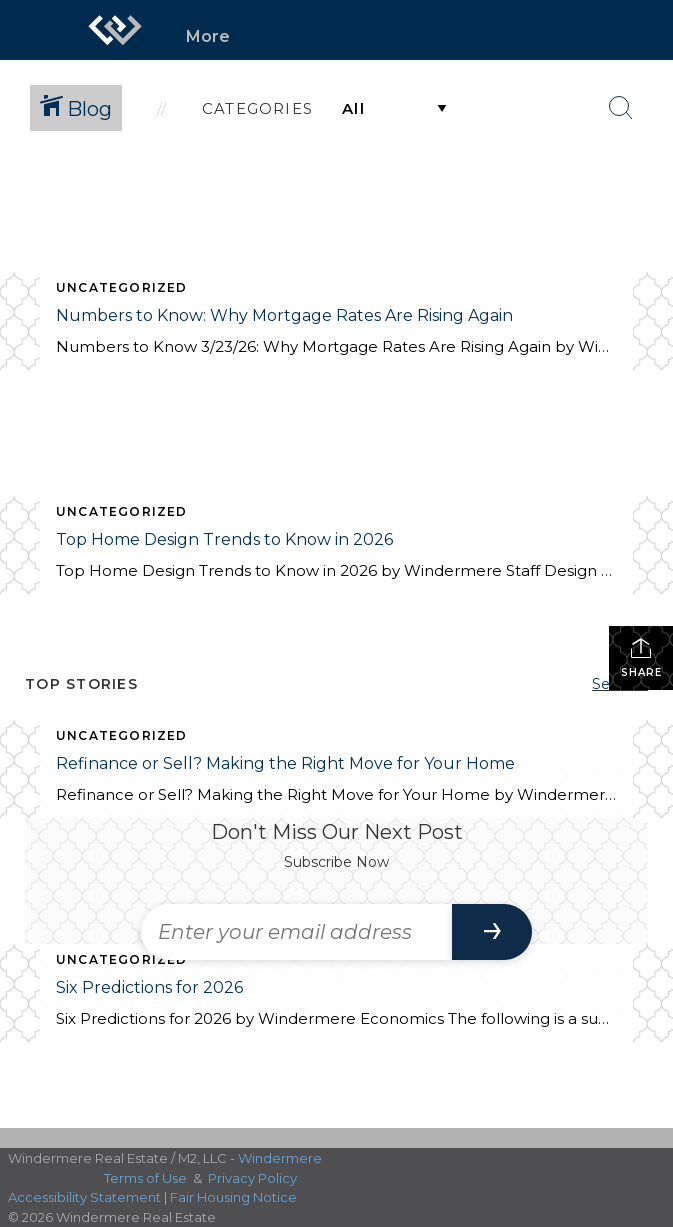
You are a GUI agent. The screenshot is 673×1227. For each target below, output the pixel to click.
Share (641, 657)
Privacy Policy (252, 1178)
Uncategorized (122, 287)
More (208, 36)
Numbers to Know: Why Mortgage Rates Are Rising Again (284, 315)
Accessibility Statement (84, 1197)
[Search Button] (621, 108)
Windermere (280, 1158)
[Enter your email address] (297, 932)
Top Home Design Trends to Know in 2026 (224, 539)
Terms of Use (145, 1178)
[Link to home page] (115, 30)
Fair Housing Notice (233, 1197)
